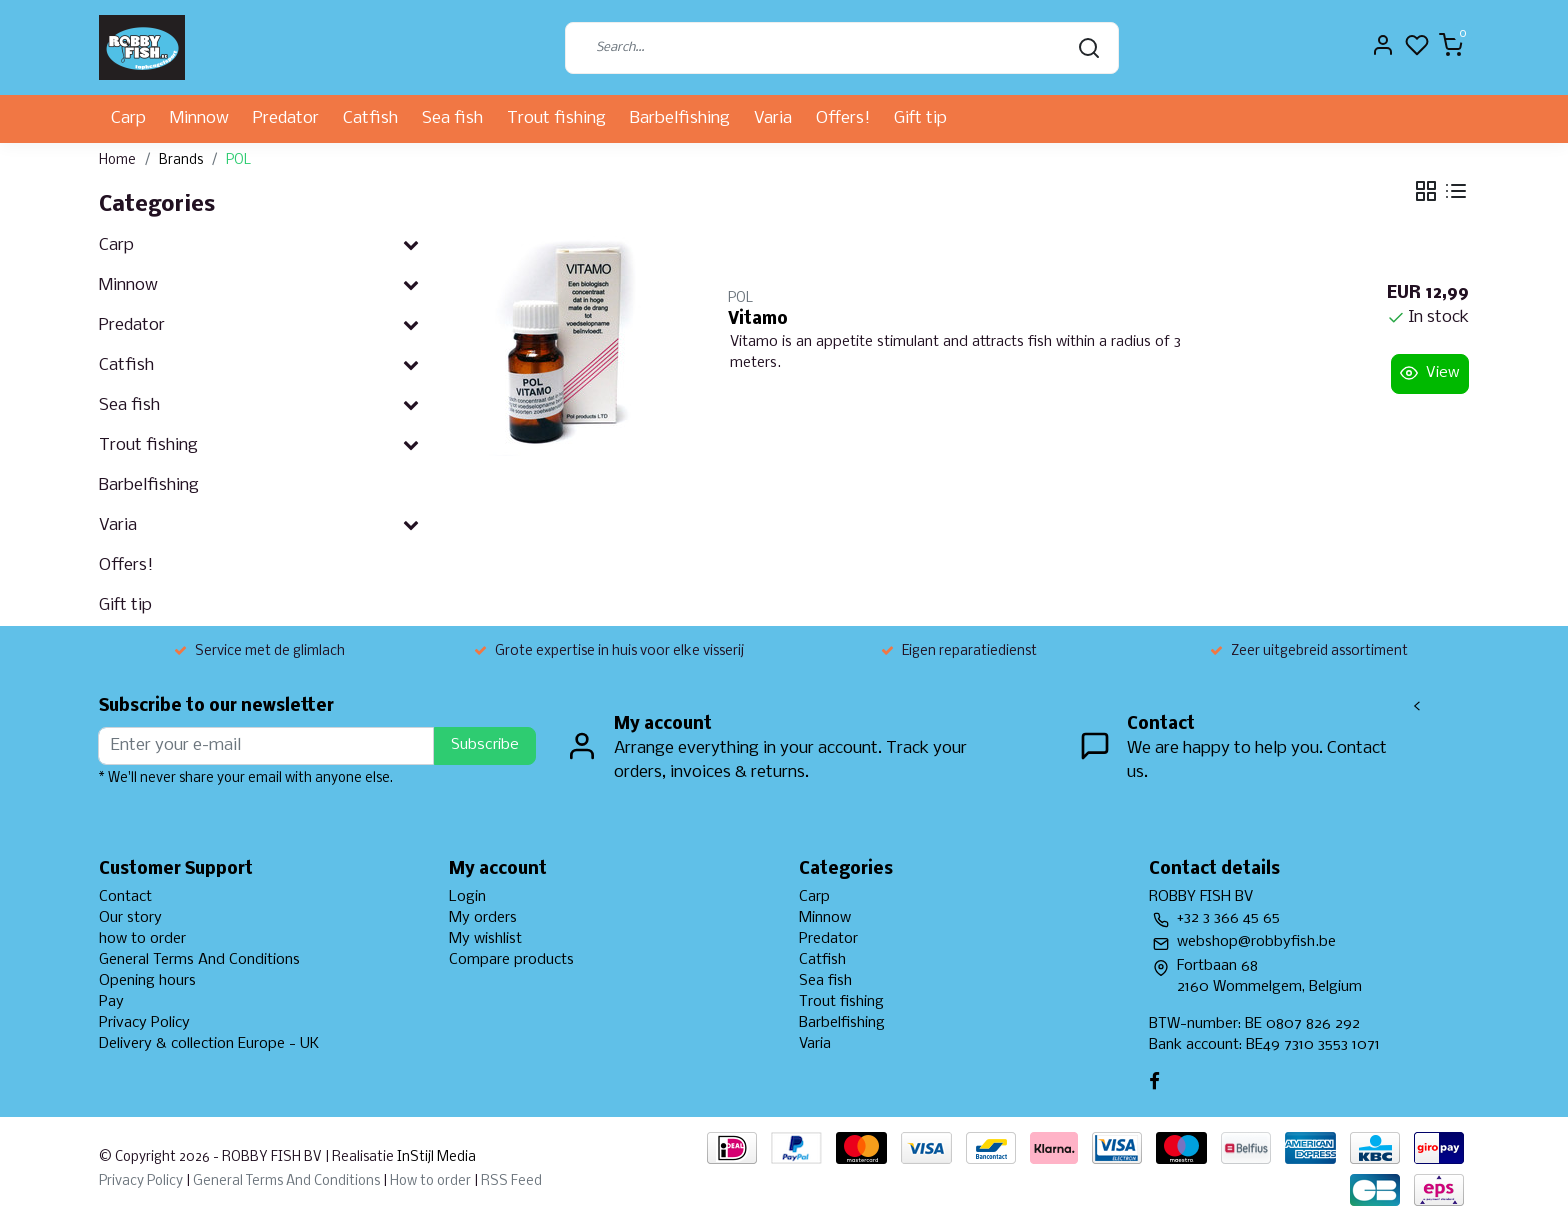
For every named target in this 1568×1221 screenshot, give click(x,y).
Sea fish (452, 118)
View (1430, 373)
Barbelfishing (680, 118)
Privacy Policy (144, 1023)
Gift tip (920, 118)
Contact (125, 897)
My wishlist (485, 939)
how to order (142, 939)
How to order (430, 1181)
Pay (111, 1002)
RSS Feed (511, 1181)
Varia (773, 118)
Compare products (511, 960)
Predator (286, 118)
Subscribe (485, 745)
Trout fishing (556, 118)
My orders (483, 918)
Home (117, 160)
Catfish (370, 118)
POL (238, 160)
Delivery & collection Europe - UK (209, 1044)
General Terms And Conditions (199, 960)
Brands (181, 160)
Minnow (199, 118)
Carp (128, 118)
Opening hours (147, 981)
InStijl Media (435, 1157)
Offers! (843, 118)
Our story (130, 918)
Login (467, 897)
